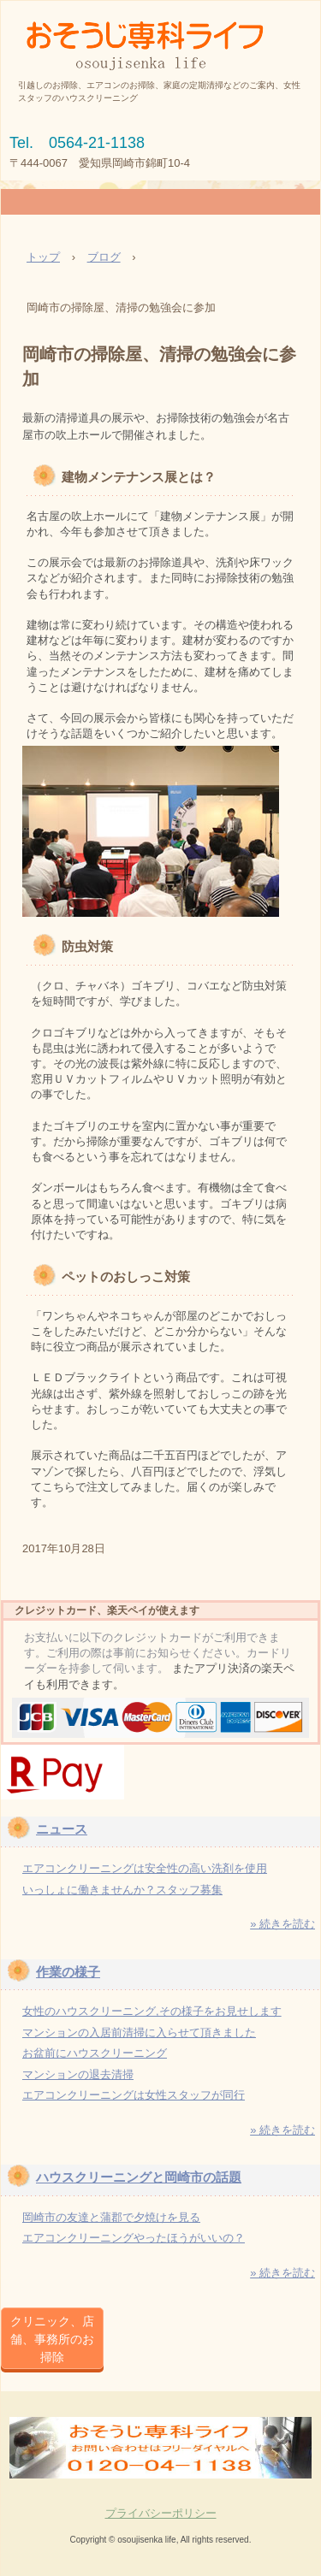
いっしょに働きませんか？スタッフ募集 (122, 1889)
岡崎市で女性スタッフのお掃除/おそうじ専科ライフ (160, 34)
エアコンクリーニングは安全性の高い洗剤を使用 (144, 1868)
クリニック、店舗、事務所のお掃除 (52, 2339)
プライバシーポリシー (161, 2513)
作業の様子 (68, 1971)
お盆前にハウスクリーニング (94, 2053)
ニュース (61, 1829)
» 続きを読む (282, 1923)
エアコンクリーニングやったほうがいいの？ (133, 2237)
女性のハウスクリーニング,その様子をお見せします (152, 2011)
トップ (43, 257)
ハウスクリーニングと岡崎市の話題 (138, 2177)
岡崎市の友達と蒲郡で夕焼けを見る (111, 2217)
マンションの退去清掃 (78, 2074)
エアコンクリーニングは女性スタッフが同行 (133, 2095)
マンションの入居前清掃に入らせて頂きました (139, 2032)
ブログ (104, 257)
